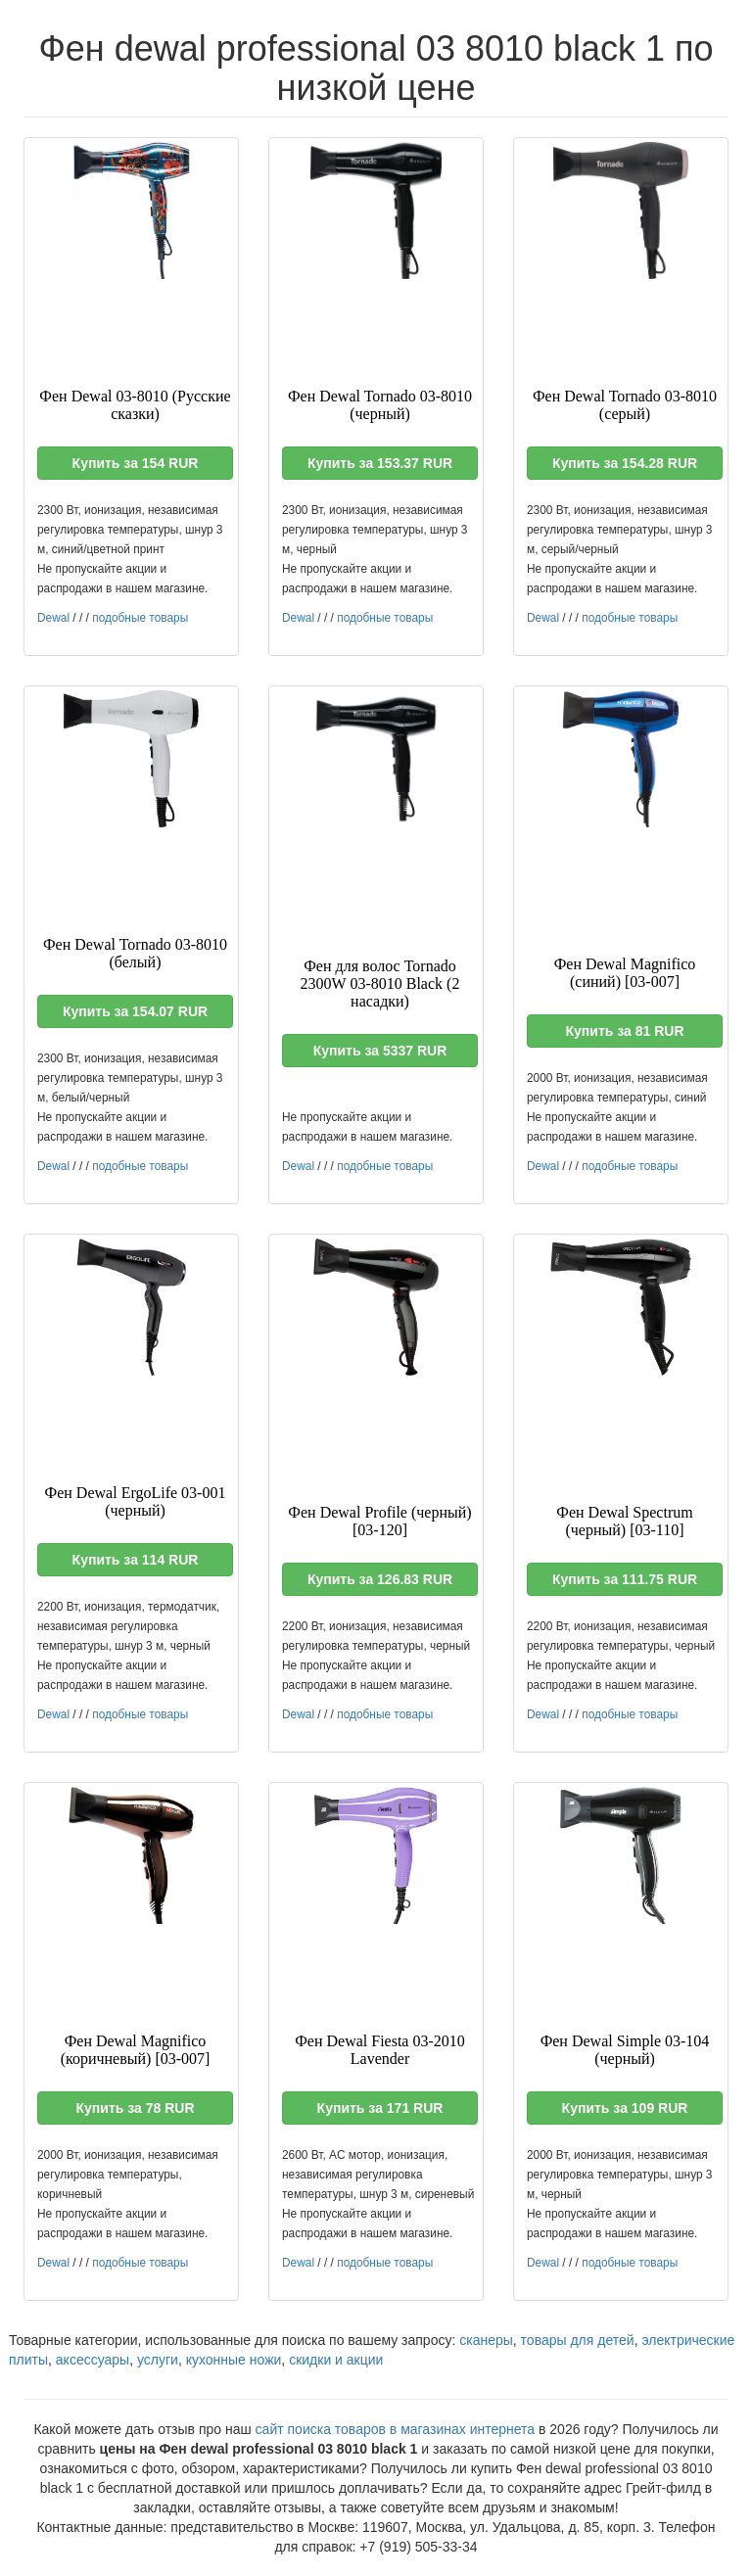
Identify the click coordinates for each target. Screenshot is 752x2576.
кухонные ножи (234, 2359)
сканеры (486, 2340)
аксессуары (92, 2359)
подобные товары (140, 618)
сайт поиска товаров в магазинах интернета (396, 2429)
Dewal (53, 618)
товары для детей (577, 2340)
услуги (157, 2359)
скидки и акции (336, 2359)
